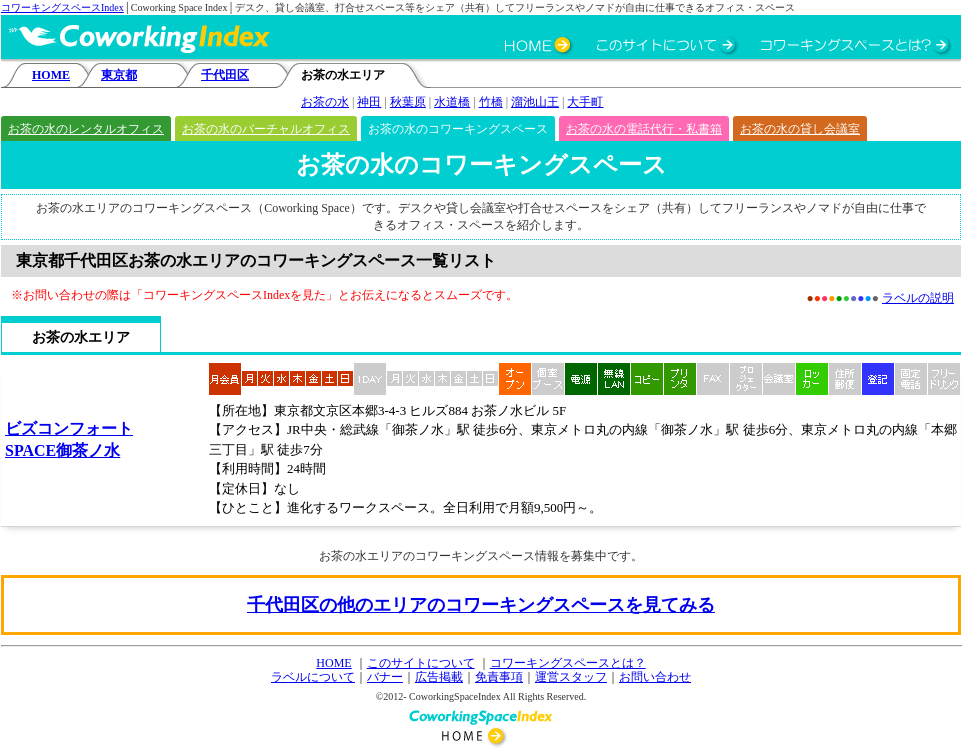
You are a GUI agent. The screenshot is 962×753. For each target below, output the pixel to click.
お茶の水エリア (81, 337)
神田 (369, 102)
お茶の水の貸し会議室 (800, 129)
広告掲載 (439, 677)
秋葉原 (408, 102)
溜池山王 (535, 102)
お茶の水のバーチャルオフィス (266, 129)
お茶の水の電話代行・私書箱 (644, 129)
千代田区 (225, 75)
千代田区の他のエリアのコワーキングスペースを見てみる (481, 605)
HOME (51, 75)
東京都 (119, 75)
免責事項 (499, 677)
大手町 (585, 102)
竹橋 (491, 102)
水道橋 (452, 102)
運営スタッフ (571, 677)
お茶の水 (325, 102)
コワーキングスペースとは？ (568, 663)
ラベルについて (313, 677)
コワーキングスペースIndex (62, 7)
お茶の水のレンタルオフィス (86, 129)
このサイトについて (421, 663)
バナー (385, 677)
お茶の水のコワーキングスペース (458, 129)
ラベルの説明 (918, 298)
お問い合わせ (655, 677)
